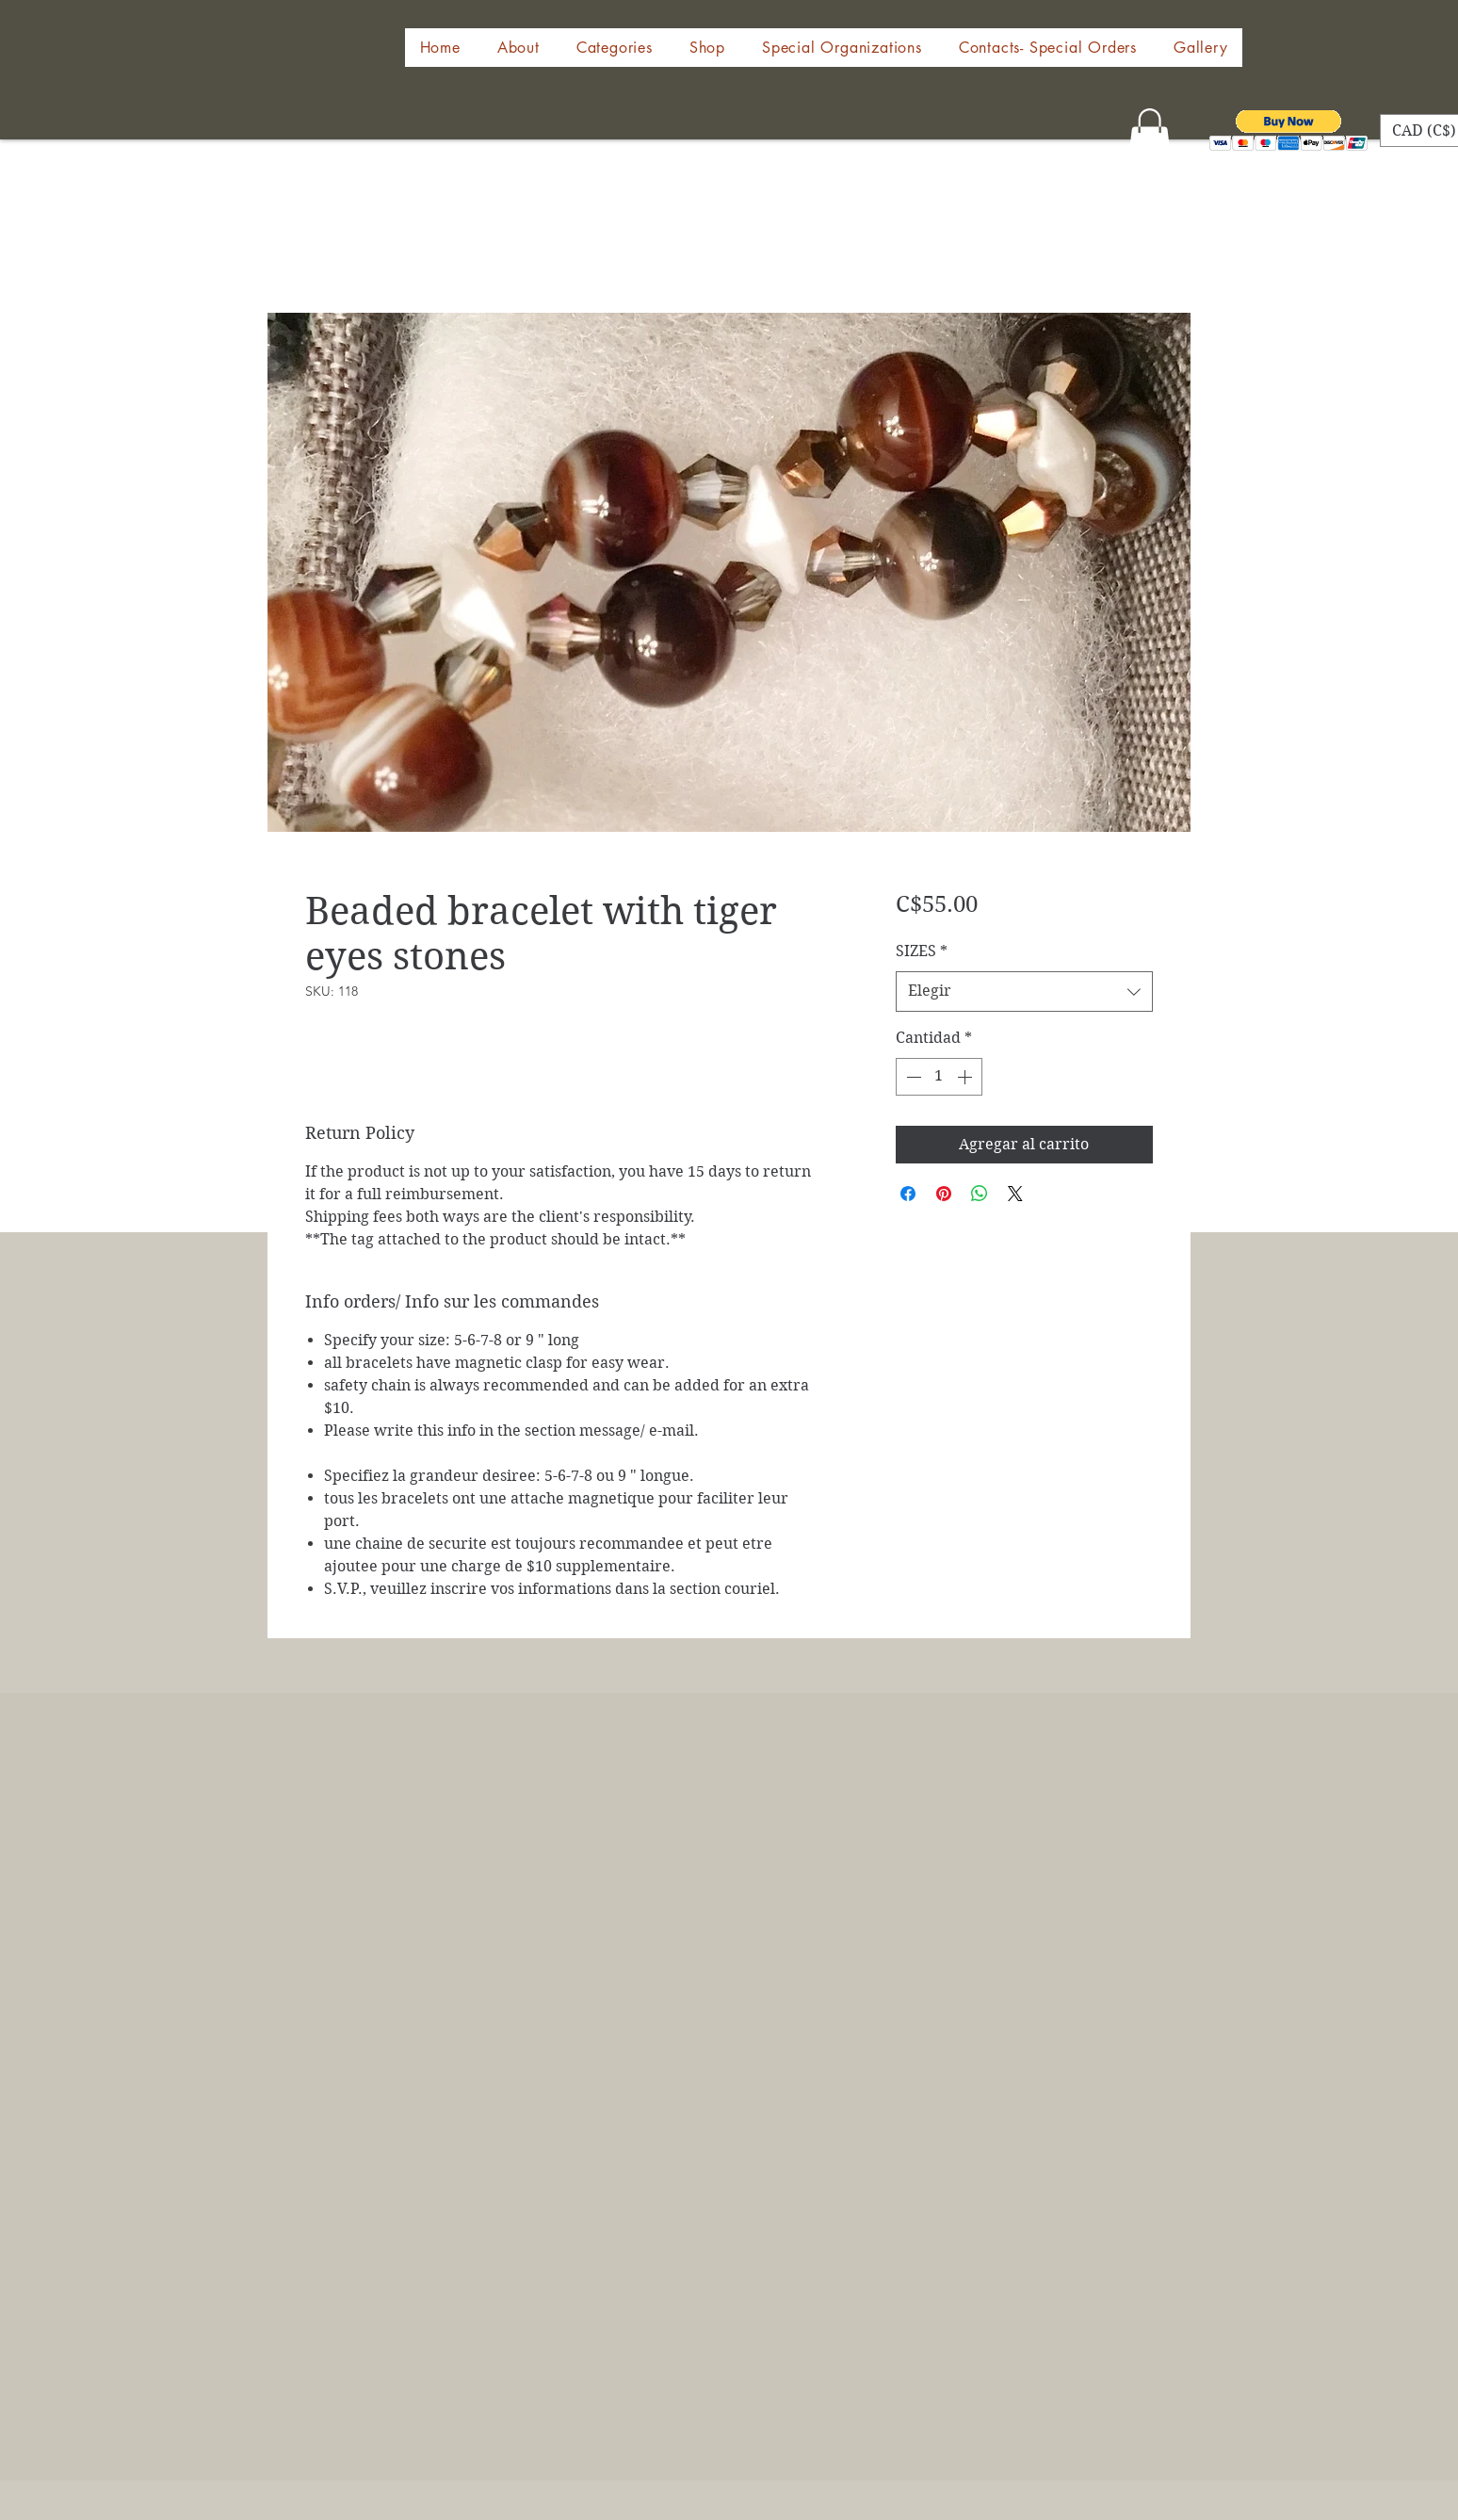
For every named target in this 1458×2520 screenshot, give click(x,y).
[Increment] (966, 1077)
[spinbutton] (939, 1077)
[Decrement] (912, 1077)
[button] (706, 47)
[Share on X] (1015, 1193)
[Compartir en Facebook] (908, 1193)
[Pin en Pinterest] (943, 1193)
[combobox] (1024, 991)
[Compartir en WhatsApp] (979, 1193)
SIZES (922, 951)
